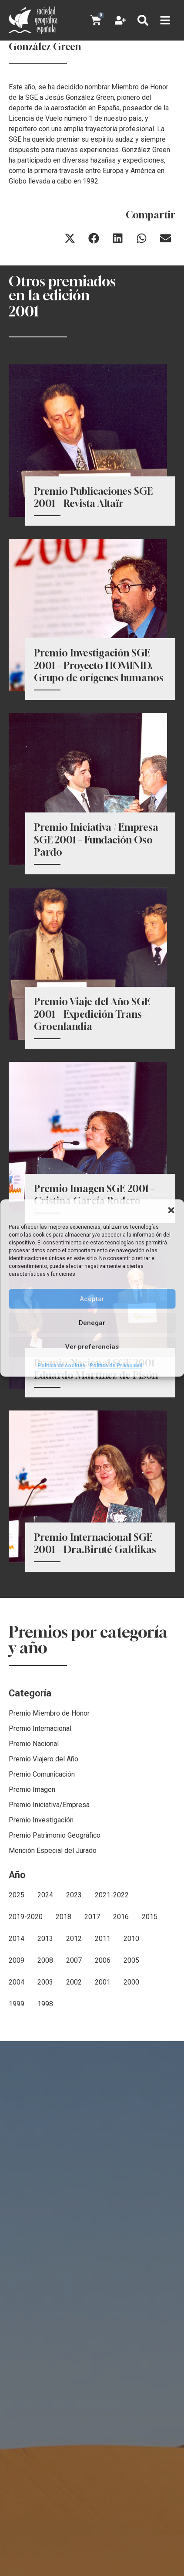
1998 (45, 2125)
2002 (74, 2104)
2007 (74, 2082)
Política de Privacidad (116, 1366)
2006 (102, 2082)
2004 (16, 2104)
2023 (74, 2016)
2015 (149, 2038)
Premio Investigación (41, 1941)
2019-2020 (26, 2038)
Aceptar (92, 1299)
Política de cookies (61, 1366)
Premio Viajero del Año (43, 1880)
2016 (121, 2038)
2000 (131, 2104)
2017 (92, 2038)
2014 (16, 2060)
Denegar (92, 1323)
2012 (74, 2060)
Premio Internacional (40, 1850)
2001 (102, 2104)
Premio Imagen (32, 1911)
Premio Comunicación (42, 1896)
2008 (45, 2082)
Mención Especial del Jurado (53, 1972)
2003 (45, 2104)
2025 (16, 2016)
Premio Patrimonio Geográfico (54, 1957)
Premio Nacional (34, 1865)
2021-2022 (112, 2016)
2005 (131, 2082)
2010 (131, 2060)
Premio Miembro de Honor (49, 1835)
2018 (63, 2038)
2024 (45, 2016)
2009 (16, 2082)
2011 (102, 2060)
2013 (45, 2060)
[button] (171, 1210)
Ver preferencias (92, 1347)
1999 (16, 2125)
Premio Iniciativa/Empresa (49, 1926)
